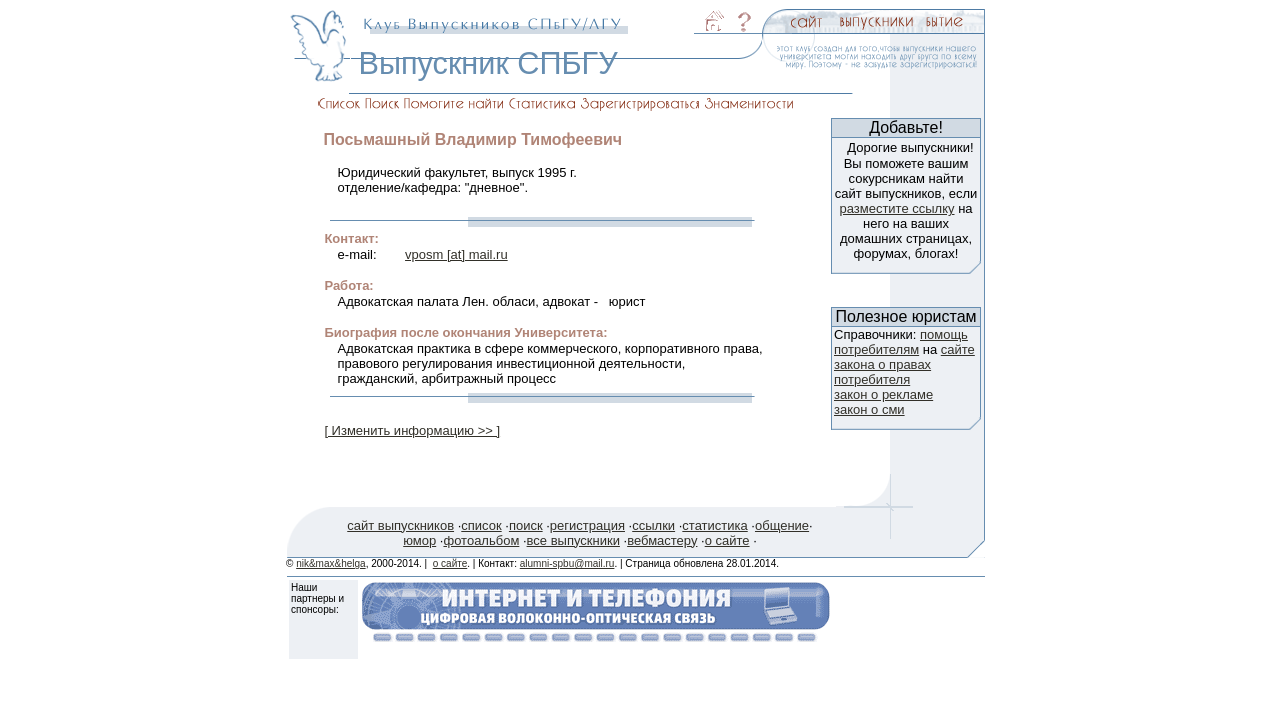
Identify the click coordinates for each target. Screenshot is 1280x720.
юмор (419, 540)
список (481, 525)
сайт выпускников (400, 525)
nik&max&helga (330, 563)
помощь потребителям (901, 342)
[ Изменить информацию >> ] (412, 430)
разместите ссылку (896, 208)
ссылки (653, 525)
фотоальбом (481, 540)
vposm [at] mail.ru (456, 254)
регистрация (587, 525)
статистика (714, 525)
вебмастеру (662, 540)
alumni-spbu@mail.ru (567, 563)
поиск (526, 525)
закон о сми (869, 409)
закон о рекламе (883, 394)
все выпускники (573, 540)
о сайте (727, 540)
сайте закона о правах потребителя (904, 364)
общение (782, 525)
